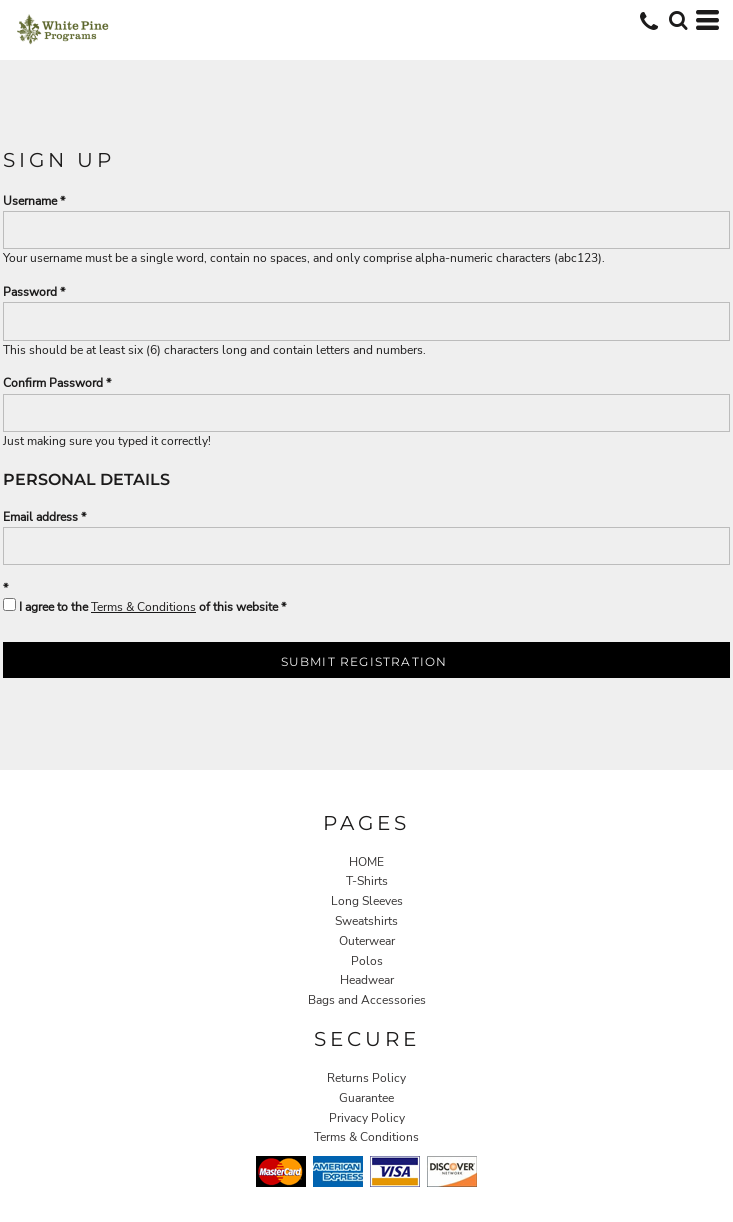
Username (30, 201)
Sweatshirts (366, 921)
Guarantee (366, 1098)
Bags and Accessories (367, 1000)
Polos (367, 961)
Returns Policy (366, 1078)
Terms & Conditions (143, 607)
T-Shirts (367, 881)
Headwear (367, 980)
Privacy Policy (367, 1118)
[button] (678, 20)
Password (30, 292)
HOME (366, 862)
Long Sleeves (367, 901)
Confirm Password (53, 383)
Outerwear (367, 941)
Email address (40, 517)
